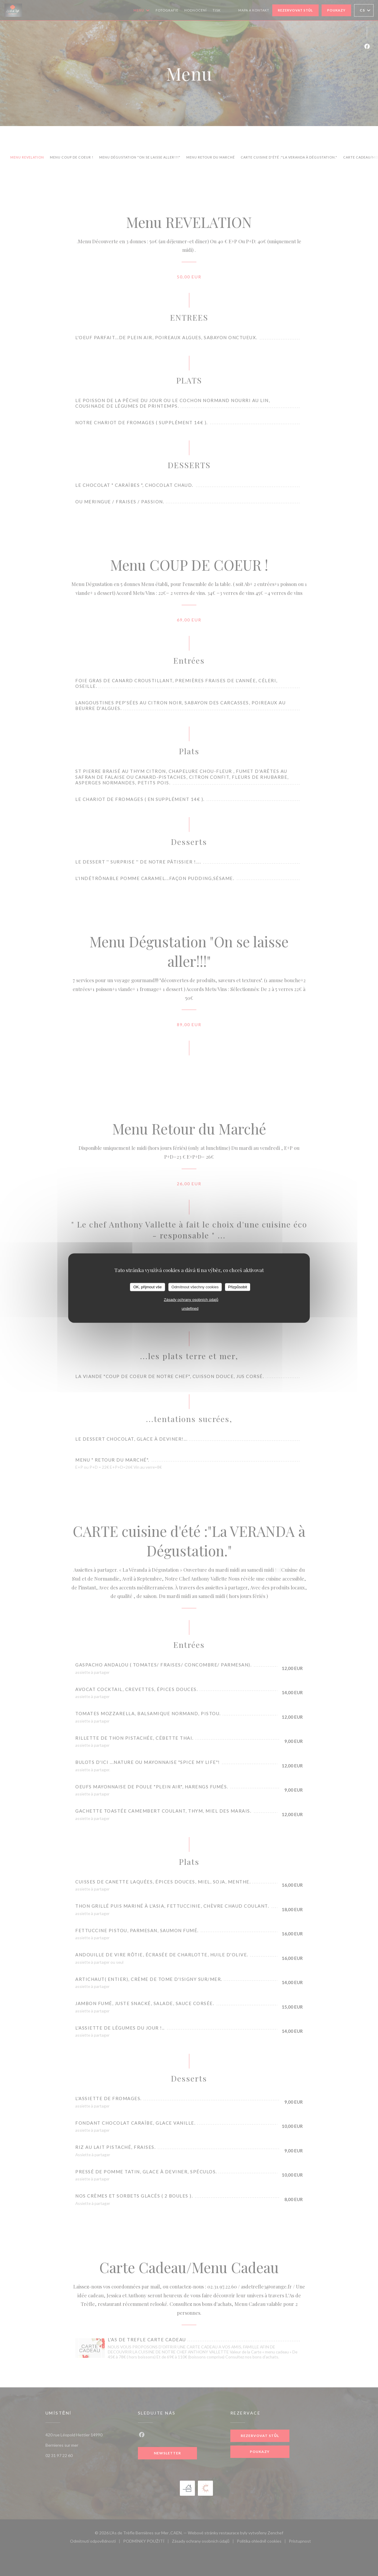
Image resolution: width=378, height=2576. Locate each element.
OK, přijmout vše (147, 1287)
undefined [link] (190, 1308)
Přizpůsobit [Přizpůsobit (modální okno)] (237, 1287)
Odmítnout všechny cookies (195, 1287)
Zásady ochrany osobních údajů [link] (191, 1299)
